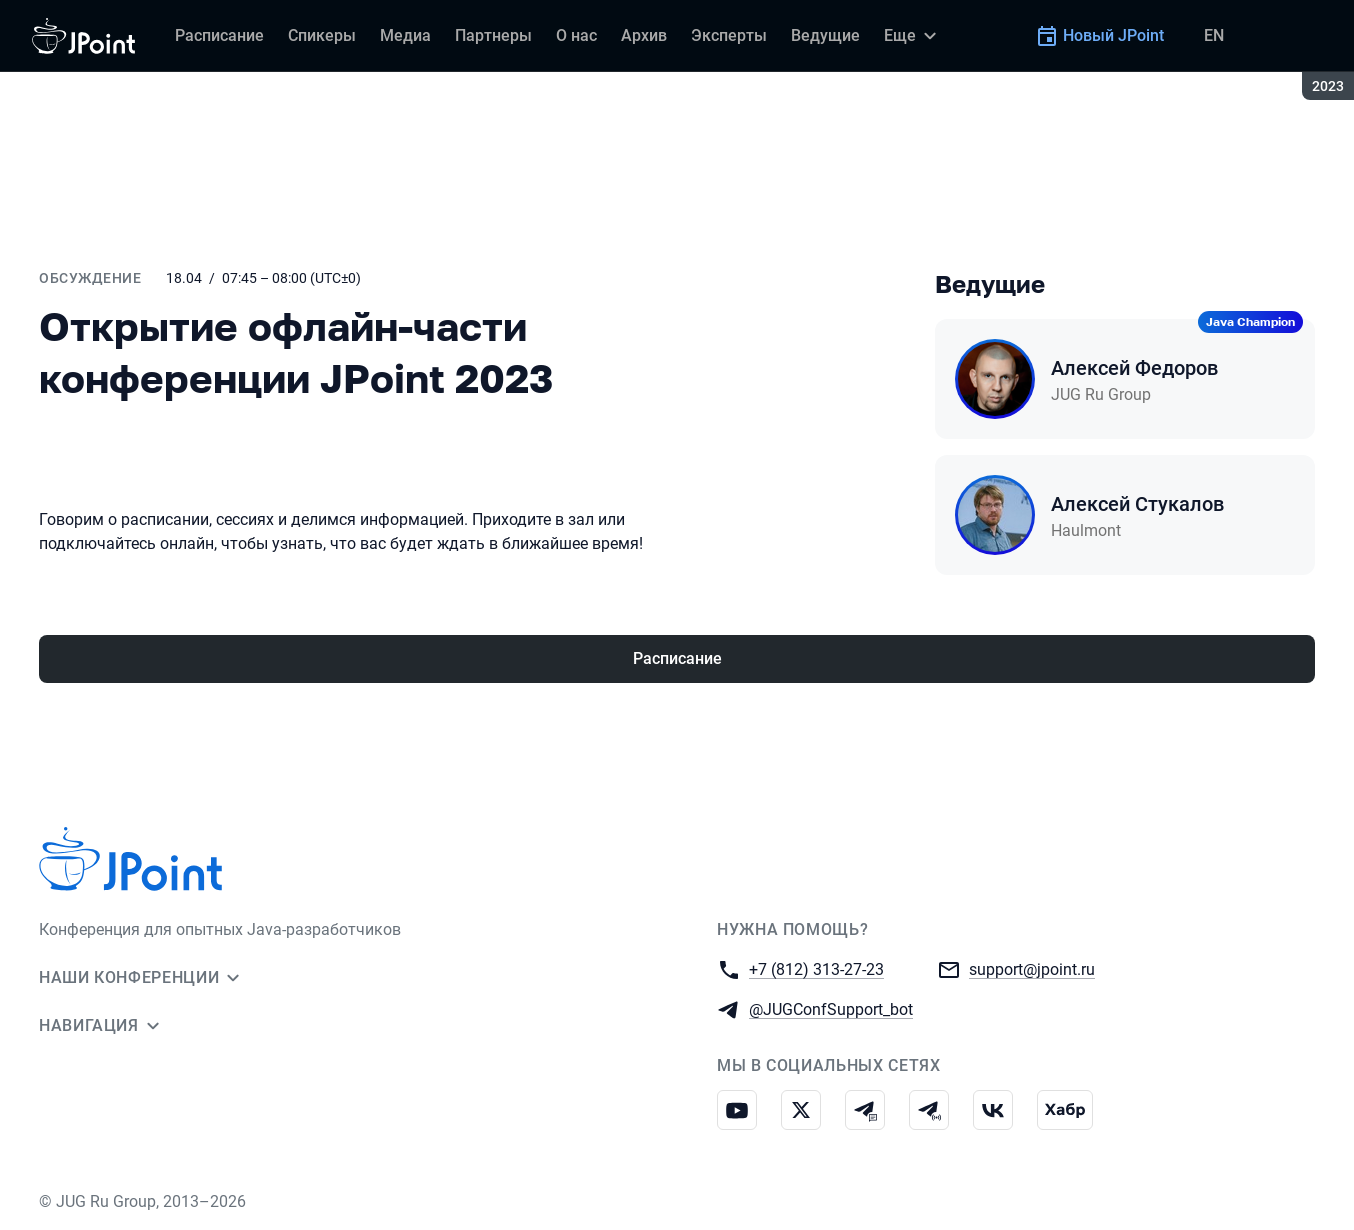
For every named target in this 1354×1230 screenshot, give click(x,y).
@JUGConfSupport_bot (831, 1008)
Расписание (677, 658)
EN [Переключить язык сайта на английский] (1214, 35)
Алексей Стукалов (1137, 504)
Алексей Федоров (1134, 368)
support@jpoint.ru (1032, 968)
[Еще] (913, 36)
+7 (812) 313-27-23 (816, 968)
